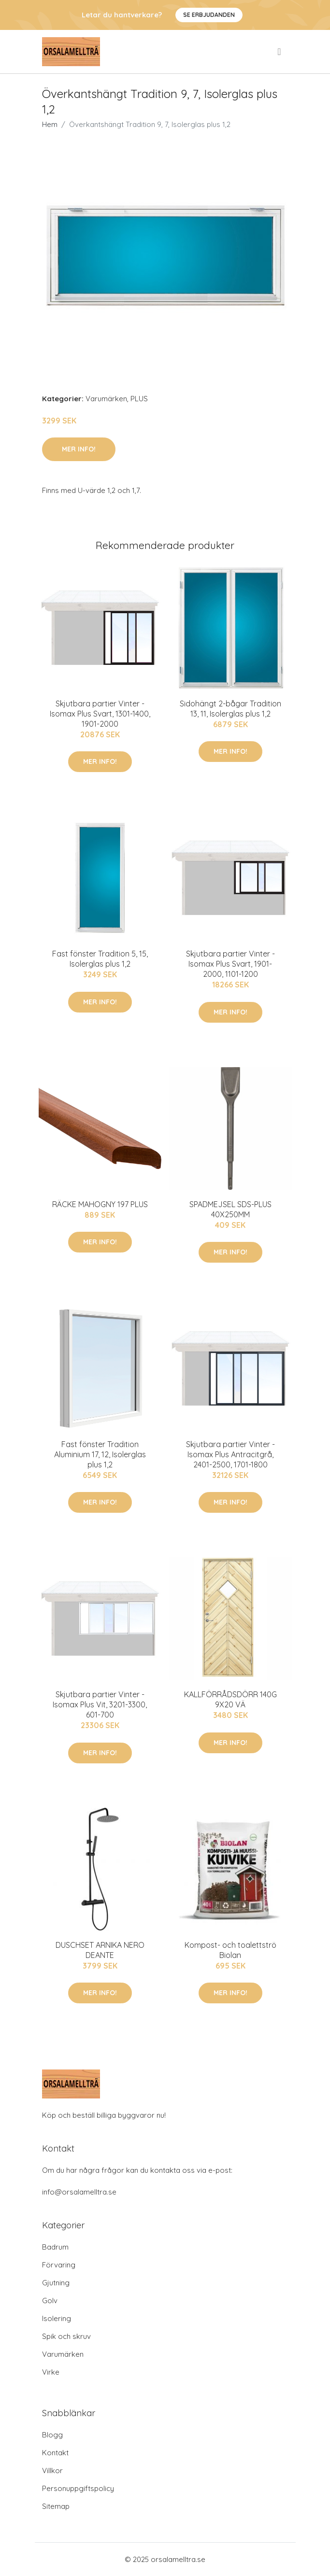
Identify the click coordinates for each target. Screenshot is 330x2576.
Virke (50, 2372)
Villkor (52, 2470)
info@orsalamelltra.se (79, 2191)
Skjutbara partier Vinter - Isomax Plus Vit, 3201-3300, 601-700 (100, 1704)
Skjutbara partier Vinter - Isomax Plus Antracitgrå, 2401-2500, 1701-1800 (230, 1454)
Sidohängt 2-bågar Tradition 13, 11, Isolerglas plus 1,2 (230, 708)
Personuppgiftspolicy (78, 2488)
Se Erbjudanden (209, 14)
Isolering (56, 2318)
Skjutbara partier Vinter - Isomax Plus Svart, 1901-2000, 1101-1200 (230, 964)
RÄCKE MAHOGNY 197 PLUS (100, 1204)
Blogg (52, 2434)
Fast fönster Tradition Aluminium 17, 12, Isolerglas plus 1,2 (100, 1454)
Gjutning (56, 2282)
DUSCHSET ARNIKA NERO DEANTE (100, 1950)
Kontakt (55, 2452)
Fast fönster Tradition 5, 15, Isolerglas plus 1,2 (100, 959)
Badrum (55, 2247)
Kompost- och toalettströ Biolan (230, 1950)
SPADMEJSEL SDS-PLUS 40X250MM (230, 1209)
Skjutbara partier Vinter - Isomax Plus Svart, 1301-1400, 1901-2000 (100, 714)
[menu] (280, 51)
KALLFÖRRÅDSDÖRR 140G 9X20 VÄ (230, 1699)
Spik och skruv (66, 2336)
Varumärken (106, 398)
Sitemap (56, 2506)
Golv (49, 2300)
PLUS (139, 398)
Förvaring (58, 2264)
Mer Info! (79, 449)
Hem (49, 124)
